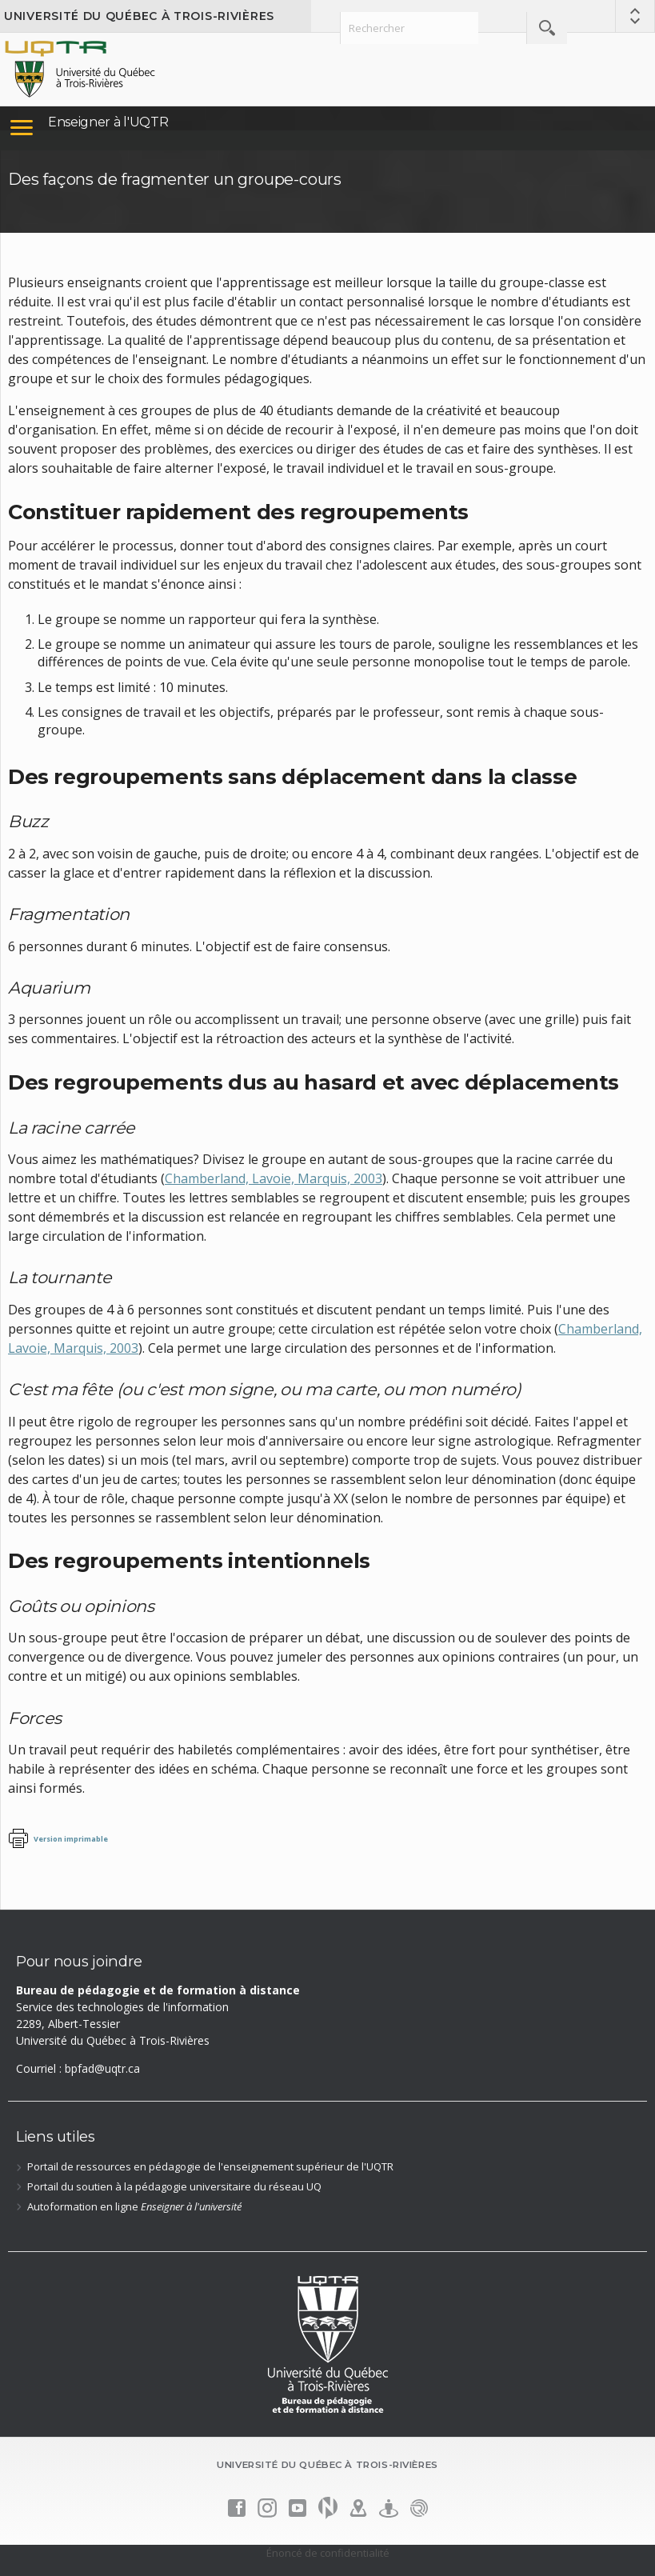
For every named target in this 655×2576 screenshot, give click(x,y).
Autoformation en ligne (134, 2206)
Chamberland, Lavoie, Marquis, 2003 (273, 1178)
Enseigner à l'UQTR (108, 122)
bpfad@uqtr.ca (102, 2068)
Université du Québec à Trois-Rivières (139, 16)
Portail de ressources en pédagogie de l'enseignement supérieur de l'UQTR (210, 2166)
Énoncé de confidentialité (327, 2553)
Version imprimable (71, 1839)
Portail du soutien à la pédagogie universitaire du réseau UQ (174, 2186)
